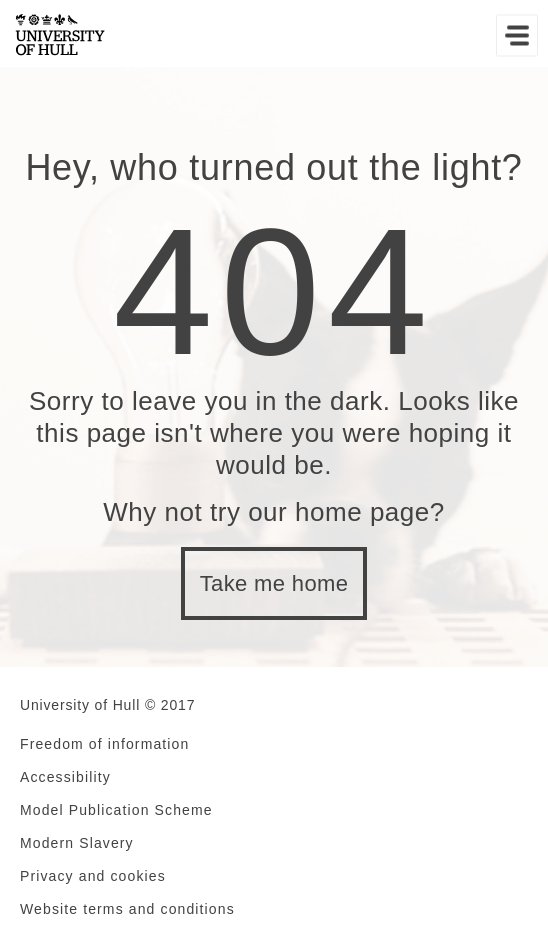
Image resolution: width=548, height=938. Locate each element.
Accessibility (65, 777)
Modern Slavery (77, 843)
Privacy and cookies (93, 876)
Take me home (274, 583)
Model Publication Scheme (116, 810)
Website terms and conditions (127, 909)
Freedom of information (104, 744)
